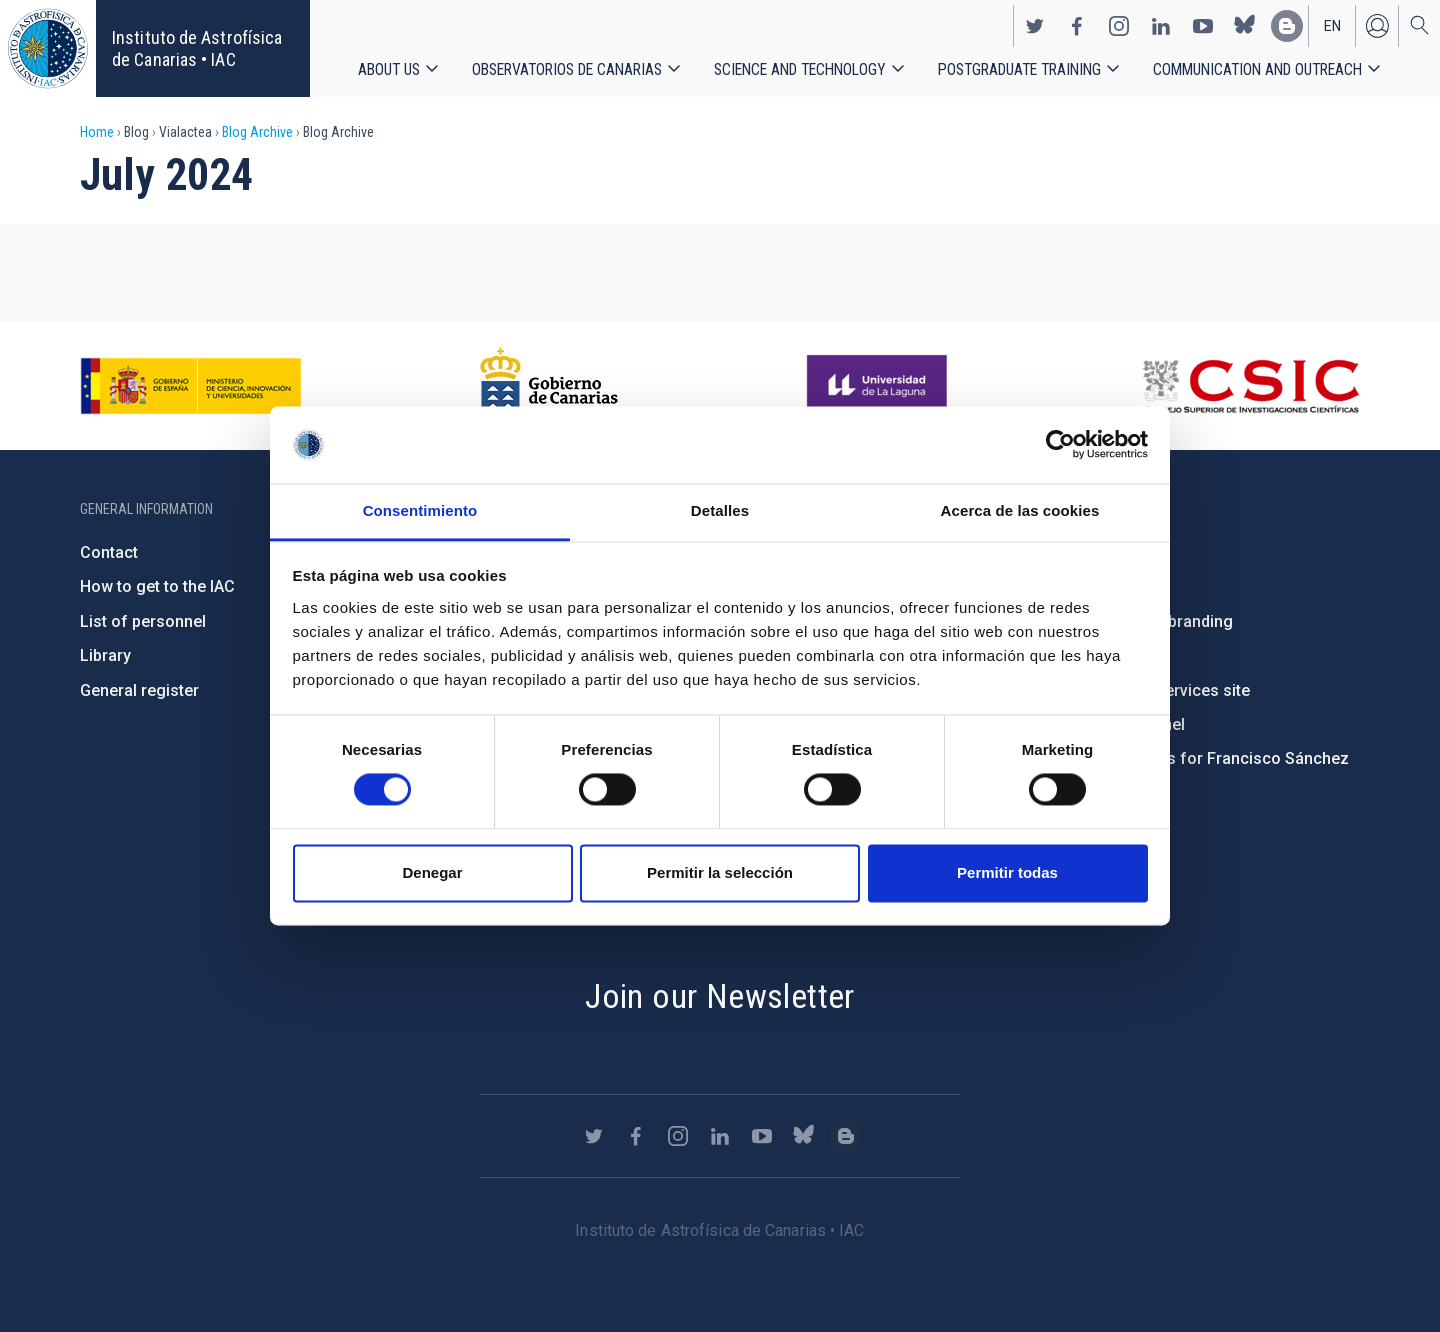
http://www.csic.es (1250, 386)
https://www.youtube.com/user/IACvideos (1203, 26)
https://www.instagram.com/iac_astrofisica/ (1119, 26)
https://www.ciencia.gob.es (191, 386)
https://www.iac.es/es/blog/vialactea (1287, 26)
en (1332, 26)
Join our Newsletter (720, 996)
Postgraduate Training (1019, 69)
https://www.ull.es (879, 386)
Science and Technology (800, 69)
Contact (109, 552)
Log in (1377, 26)
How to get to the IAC (157, 586)
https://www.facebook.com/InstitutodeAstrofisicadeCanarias (1077, 26)
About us (389, 69)
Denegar (432, 872)
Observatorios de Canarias (567, 69)
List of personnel (143, 621)
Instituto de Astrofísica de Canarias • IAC (197, 48)
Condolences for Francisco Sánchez (1213, 758)
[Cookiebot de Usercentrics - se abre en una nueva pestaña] (1060, 445)
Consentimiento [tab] (420, 510)
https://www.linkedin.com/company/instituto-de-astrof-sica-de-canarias (1161, 26)
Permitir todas (1007, 872)
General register (139, 690)
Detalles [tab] (720, 510)
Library (105, 655)
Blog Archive (257, 132)
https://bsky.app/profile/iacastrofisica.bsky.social (1245, 26)
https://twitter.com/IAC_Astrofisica (1035, 26)
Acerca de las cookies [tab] (1020, 510)
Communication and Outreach (1257, 69)
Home (97, 132)
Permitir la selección (720, 872)
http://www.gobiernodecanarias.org (549, 386)
